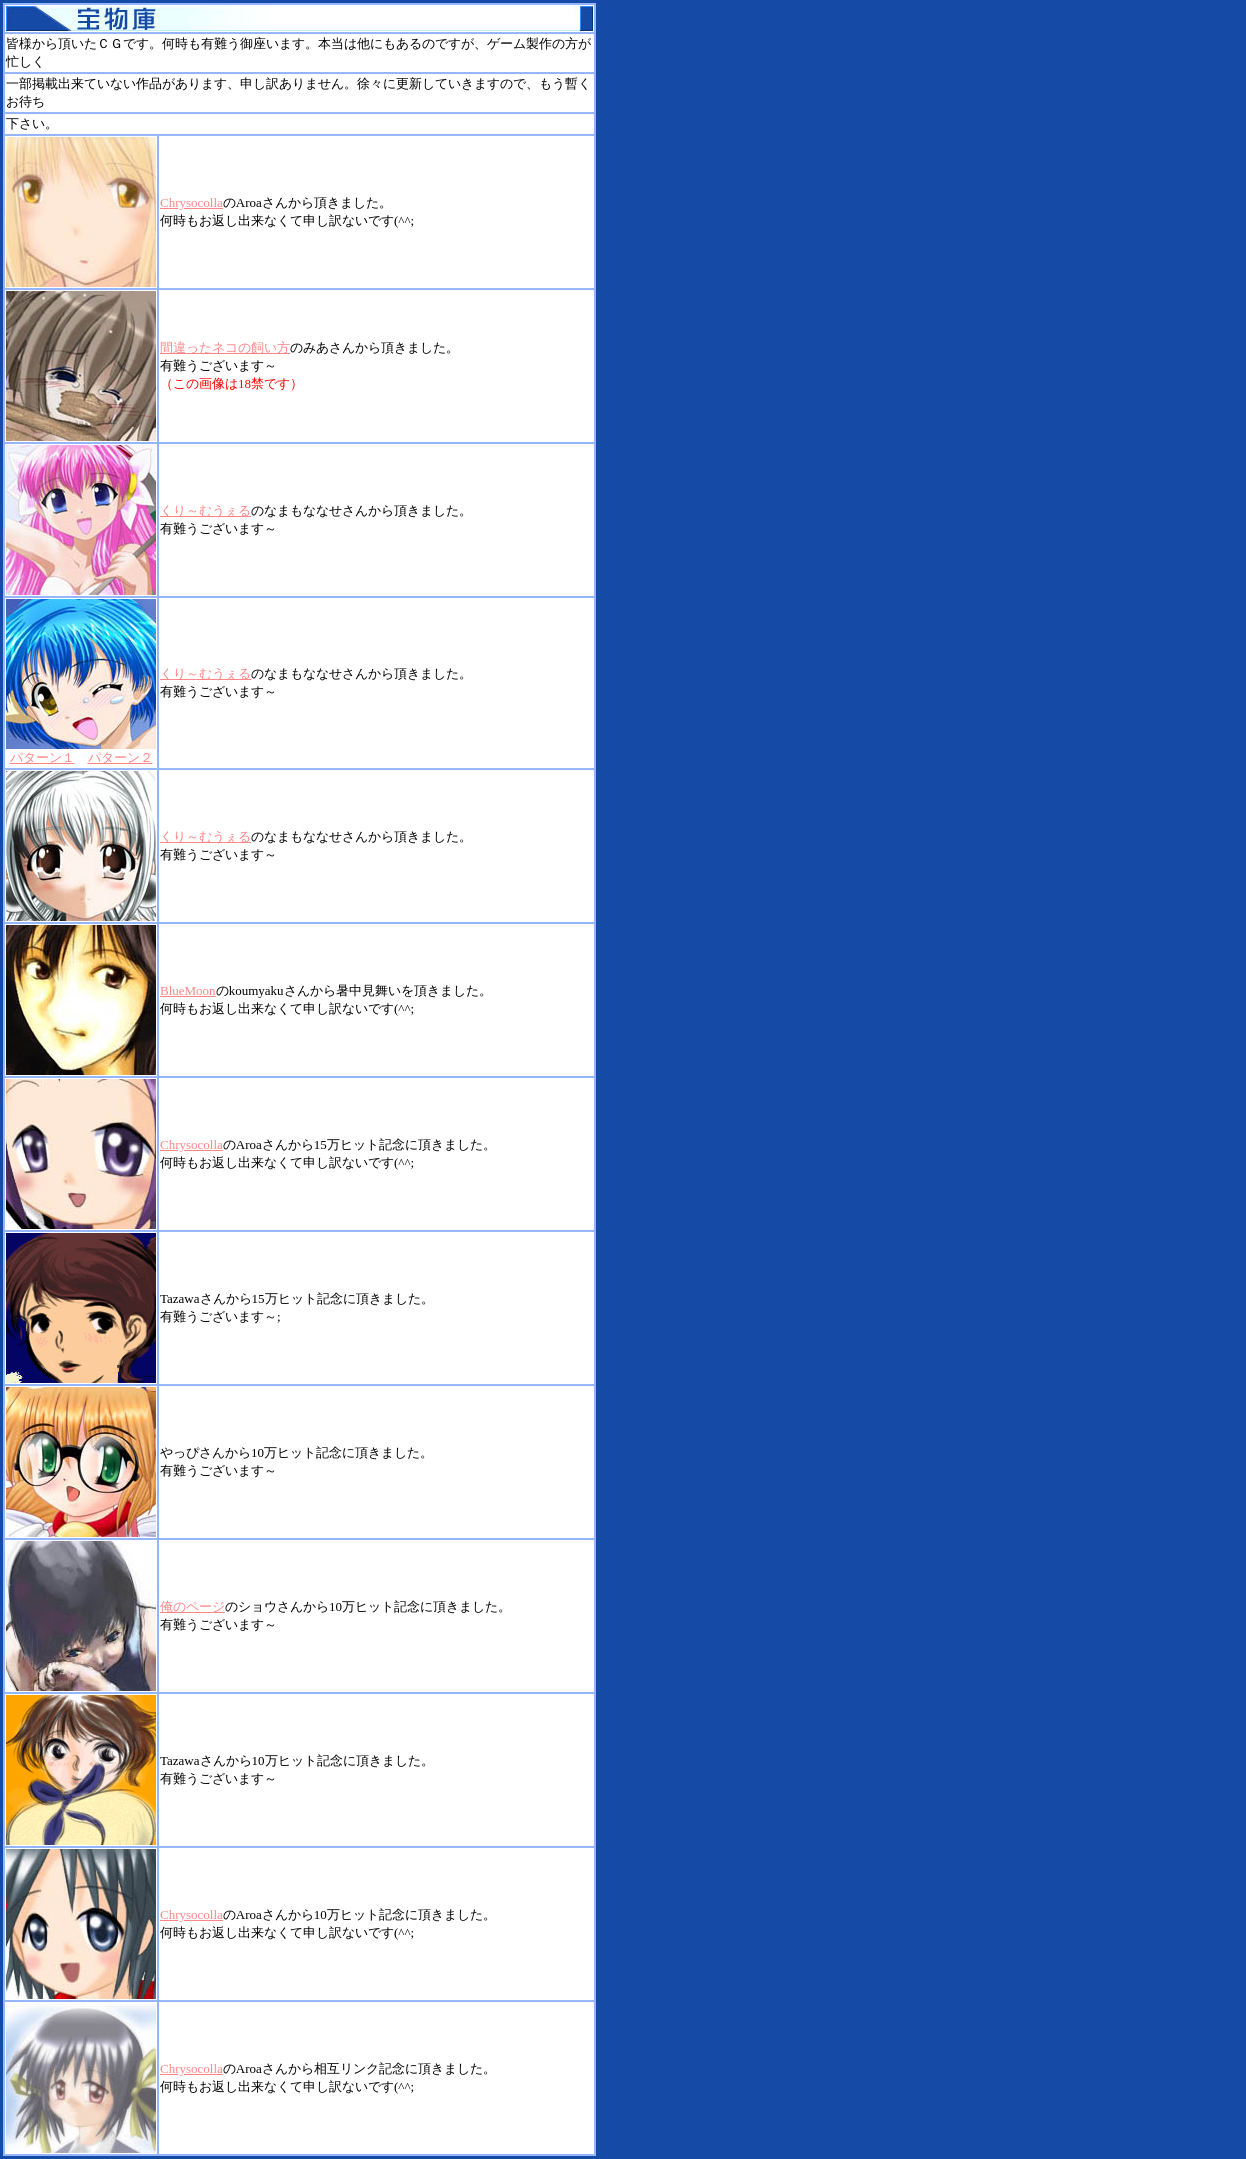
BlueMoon (188, 990)
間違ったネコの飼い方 (225, 347)
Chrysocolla (191, 202)
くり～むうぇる (205, 510)
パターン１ (42, 757)
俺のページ (192, 1606)
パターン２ (120, 757)
